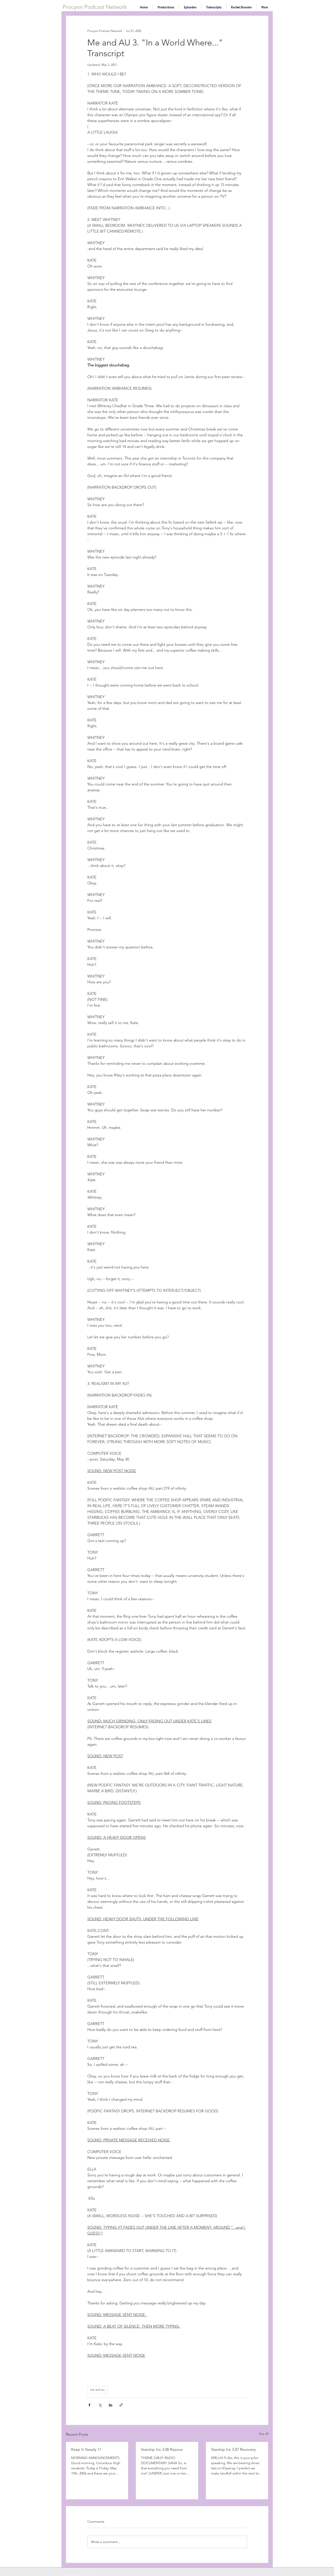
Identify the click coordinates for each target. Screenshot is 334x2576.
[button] (190, 7)
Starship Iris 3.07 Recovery (233, 2449)
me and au (97, 2389)
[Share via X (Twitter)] (100, 2405)
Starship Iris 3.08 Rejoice (162, 2449)
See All (263, 2434)
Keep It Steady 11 (86, 2449)
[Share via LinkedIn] (110, 2405)
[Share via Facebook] (89, 2405)
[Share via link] (121, 2405)
